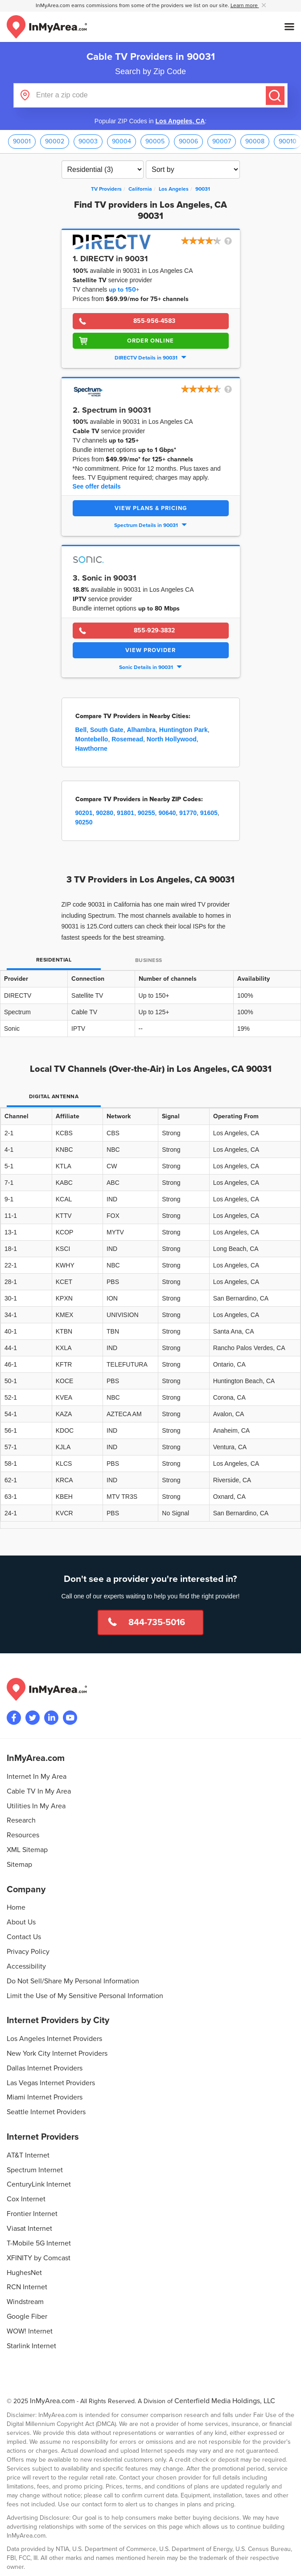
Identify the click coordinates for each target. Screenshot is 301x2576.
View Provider (150, 650)
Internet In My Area (36, 1776)
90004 (121, 141)
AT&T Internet (28, 2155)
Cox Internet (26, 2199)
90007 (221, 141)
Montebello (91, 739)
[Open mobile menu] (289, 26)
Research (21, 1820)
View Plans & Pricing (151, 508)
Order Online (150, 340)
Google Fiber (27, 2316)
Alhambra (141, 729)
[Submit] (275, 95)
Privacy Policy (28, 1951)
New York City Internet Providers (57, 2053)
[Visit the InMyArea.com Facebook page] (14, 1717)
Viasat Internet (29, 2228)
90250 (84, 822)
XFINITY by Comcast (38, 2258)
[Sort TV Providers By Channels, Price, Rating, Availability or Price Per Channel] (193, 169)
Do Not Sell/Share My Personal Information (73, 1981)
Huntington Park (183, 729)
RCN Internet (27, 2287)
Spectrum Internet (35, 2170)
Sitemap (19, 1864)
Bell (81, 729)
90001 (22, 141)
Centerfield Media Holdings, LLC (224, 2400)
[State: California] (140, 189)
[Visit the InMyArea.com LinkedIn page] (51, 1717)
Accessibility (26, 1966)
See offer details (97, 486)
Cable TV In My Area (39, 1791)
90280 (104, 812)
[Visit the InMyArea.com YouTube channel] (70, 1717)
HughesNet (24, 2272)
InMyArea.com (52, 2400)
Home (16, 1907)
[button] (207, 242)
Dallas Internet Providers (44, 2068)
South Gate (107, 729)
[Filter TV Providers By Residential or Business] (103, 169)
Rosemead (127, 739)
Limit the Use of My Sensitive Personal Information (85, 1995)
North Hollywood (172, 739)
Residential (54, 960)
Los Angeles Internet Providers (54, 2038)
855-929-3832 (154, 630)
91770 (188, 812)
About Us (21, 1922)
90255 (146, 812)
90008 (254, 141)
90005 (155, 141)
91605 (209, 812)
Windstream (25, 2301)
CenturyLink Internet (39, 2184)
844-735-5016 (156, 1622)
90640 (167, 812)
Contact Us (24, 1936)
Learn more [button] (245, 5)
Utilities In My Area (36, 1806)
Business (148, 960)
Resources (23, 1835)
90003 (88, 141)
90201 (84, 812)
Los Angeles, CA (180, 121)
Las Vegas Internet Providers (51, 2082)
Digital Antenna (54, 1096)
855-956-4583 (154, 321)
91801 (125, 812)
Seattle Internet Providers (46, 2112)
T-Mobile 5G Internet (39, 2243)
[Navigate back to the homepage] (47, 26)
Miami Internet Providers (44, 2097)
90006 (188, 141)
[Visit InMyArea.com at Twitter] (32, 1717)
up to (124, 289)
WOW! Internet (30, 2331)
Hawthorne (91, 748)
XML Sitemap (27, 1849)
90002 (54, 141)
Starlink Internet (31, 2346)
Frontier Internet (32, 2213)
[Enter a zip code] (150, 95)
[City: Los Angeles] (174, 189)
